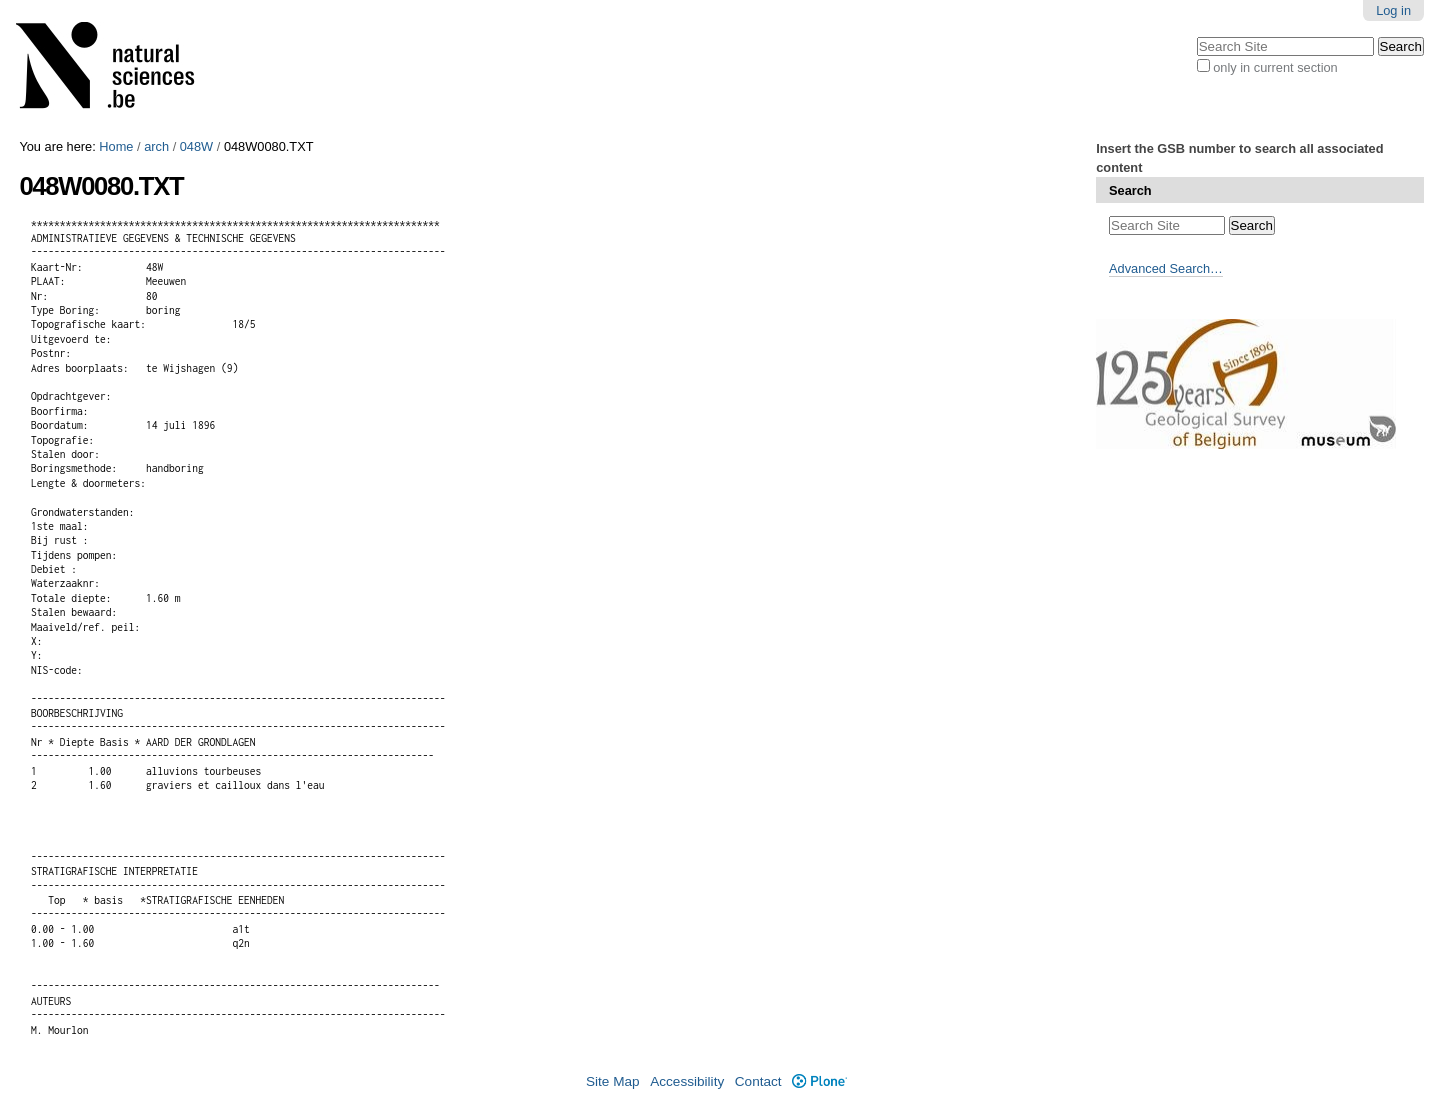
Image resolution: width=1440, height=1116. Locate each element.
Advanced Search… (1166, 268)
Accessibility (687, 1081)
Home (116, 146)
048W (196, 146)
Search (1130, 190)
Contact (758, 1081)
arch (156, 146)
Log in (1393, 10)
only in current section (1275, 67)
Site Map (613, 1081)
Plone (819, 1081)
